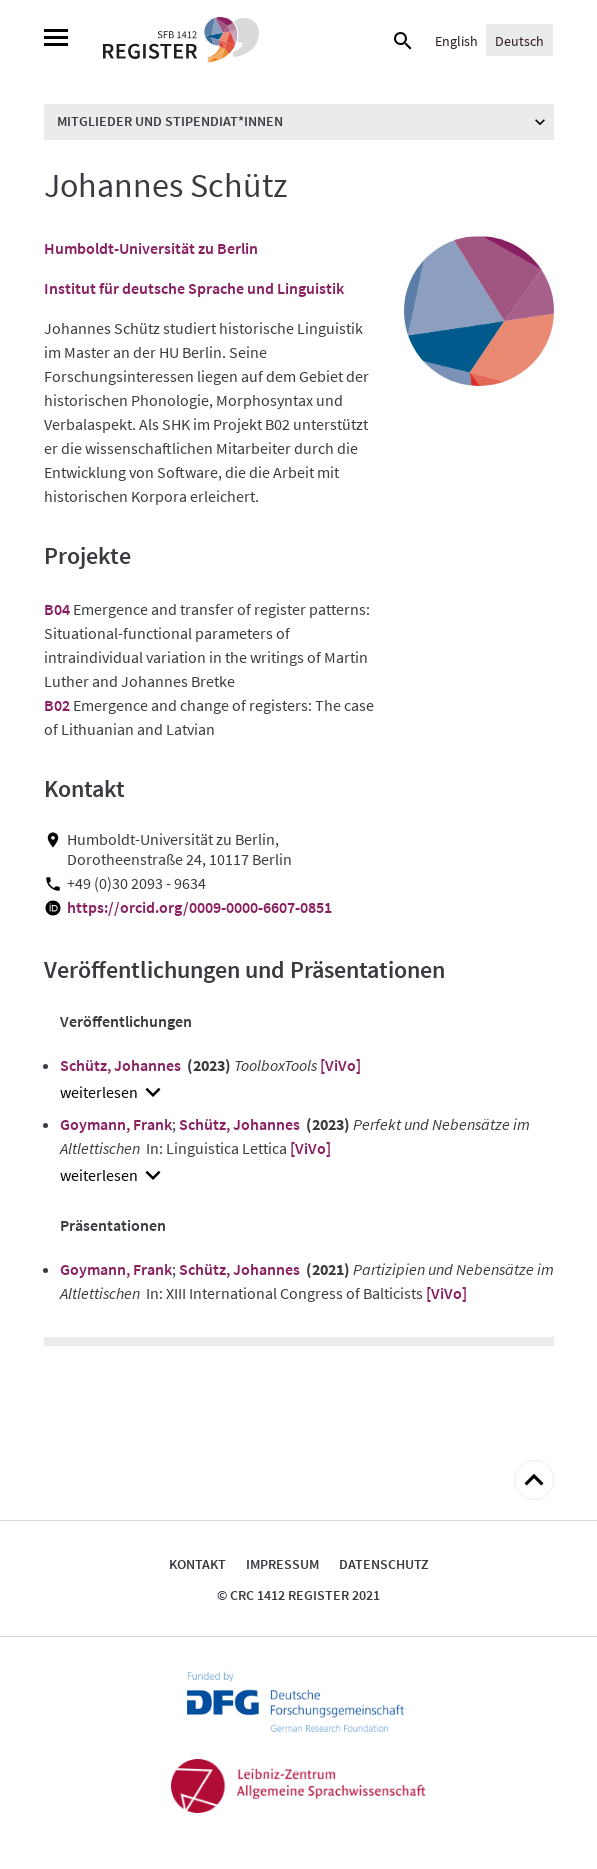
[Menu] (56, 40)
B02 (57, 705)
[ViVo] (340, 1065)
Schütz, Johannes (120, 1065)
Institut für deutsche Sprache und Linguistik (194, 288)
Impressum (282, 1564)
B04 (57, 609)
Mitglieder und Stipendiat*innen (170, 121)
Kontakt (197, 1564)
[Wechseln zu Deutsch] (519, 40)
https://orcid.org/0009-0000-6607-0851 (199, 907)
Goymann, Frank (116, 1124)
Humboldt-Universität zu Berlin (151, 248)
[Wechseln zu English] (456, 40)
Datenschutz (384, 1564)
